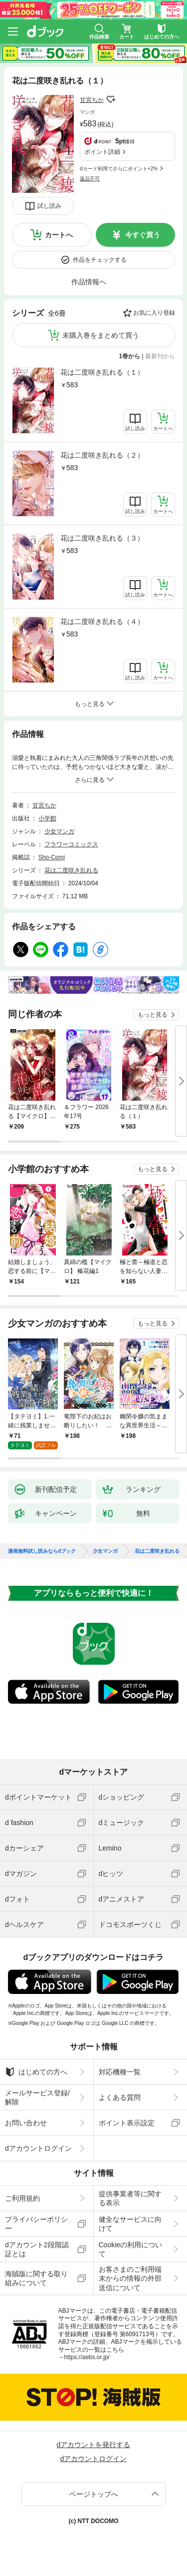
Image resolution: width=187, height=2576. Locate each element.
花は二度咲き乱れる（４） (102, 622)
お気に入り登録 (154, 312)
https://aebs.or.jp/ (87, 2357)
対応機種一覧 (120, 2072)
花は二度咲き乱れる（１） (102, 372)
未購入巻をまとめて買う (100, 335)
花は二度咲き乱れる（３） (102, 538)
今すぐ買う (142, 235)
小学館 (47, 818)
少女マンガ (59, 831)
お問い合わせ (26, 2123)
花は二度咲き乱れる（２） (102, 455)
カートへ (59, 235)
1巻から (130, 356)
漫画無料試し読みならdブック (42, 1551)
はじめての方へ (36, 2072)
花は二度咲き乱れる (71, 870)
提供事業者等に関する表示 (130, 2198)
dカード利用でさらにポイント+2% (119, 168)
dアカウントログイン (38, 2148)
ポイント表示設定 (127, 2123)
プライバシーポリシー (36, 2223)
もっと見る (153, 1014)
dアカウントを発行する (94, 2445)
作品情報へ (88, 282)
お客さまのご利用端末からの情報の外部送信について (130, 2278)
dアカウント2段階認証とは (37, 2249)
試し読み (49, 205)
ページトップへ (93, 2494)
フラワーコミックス (71, 844)
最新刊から (160, 356)
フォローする (111, 99)
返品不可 (90, 178)
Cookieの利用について (131, 2249)
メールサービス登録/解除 (37, 2097)
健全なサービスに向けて (130, 2223)
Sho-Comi (51, 857)
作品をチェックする (100, 259)
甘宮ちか (92, 99)
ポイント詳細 (102, 151)
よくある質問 (120, 2097)
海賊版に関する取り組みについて (36, 2278)
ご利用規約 (22, 2198)
